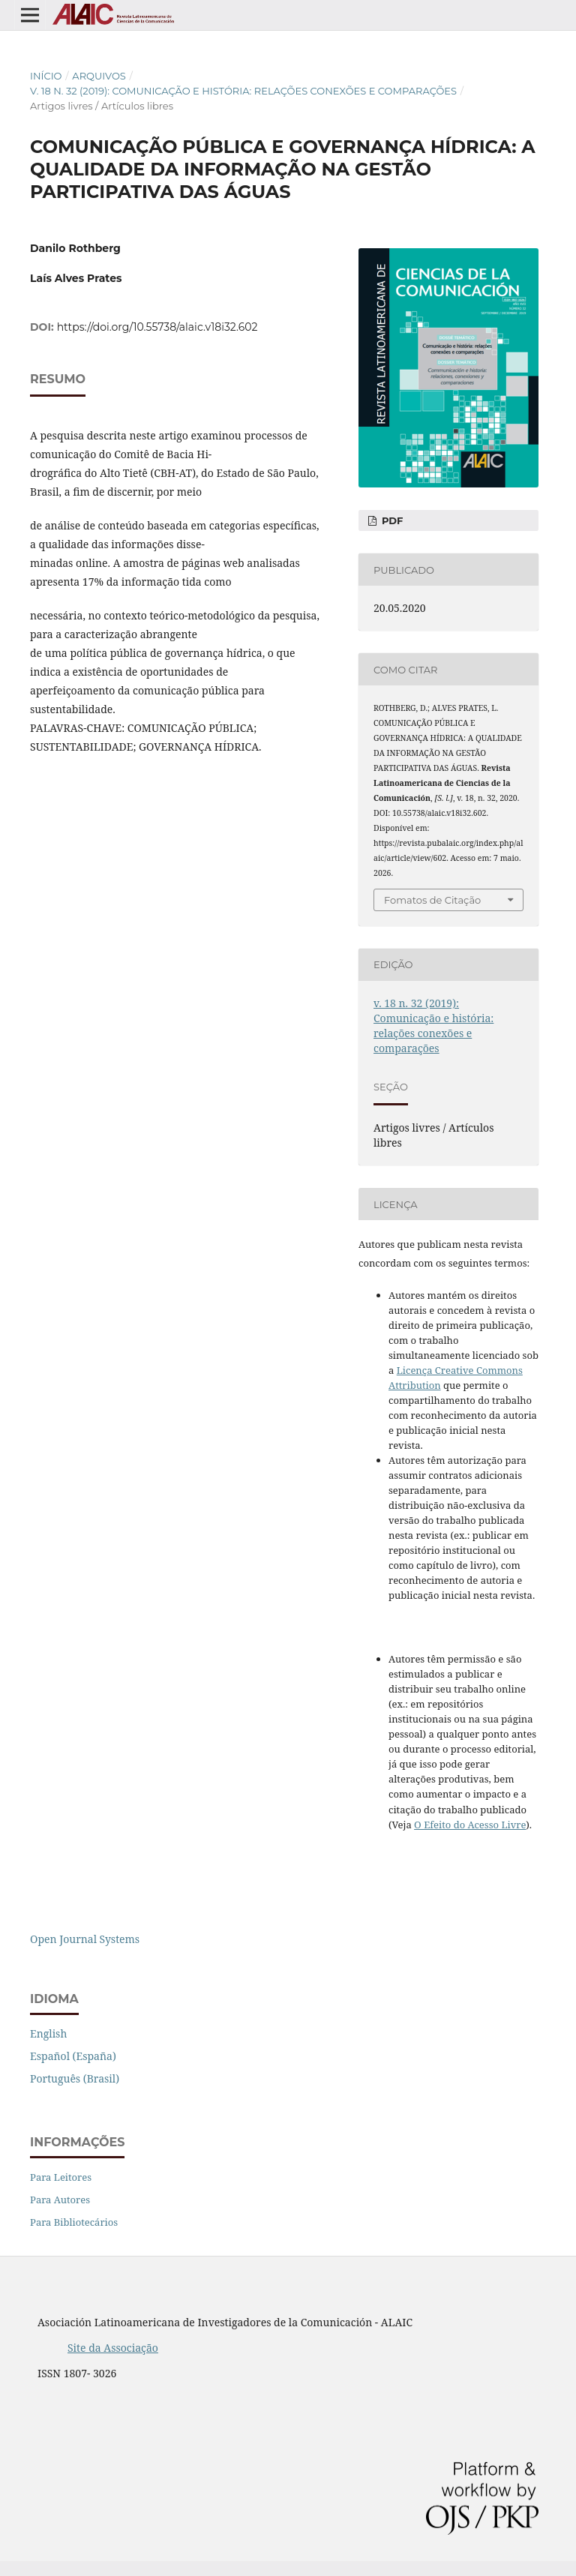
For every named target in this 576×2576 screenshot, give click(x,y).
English (48, 2033)
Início (46, 76)
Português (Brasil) (74, 2078)
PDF (391, 520)
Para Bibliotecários (74, 2222)
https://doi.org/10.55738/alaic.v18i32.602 (157, 327)
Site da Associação (113, 2348)
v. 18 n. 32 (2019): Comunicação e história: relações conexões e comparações (243, 91)
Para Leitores (61, 2177)
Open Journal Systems (85, 1939)
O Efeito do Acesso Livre (470, 1824)
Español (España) (73, 2056)
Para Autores (60, 2199)
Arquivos (98, 76)
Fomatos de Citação (432, 900)
